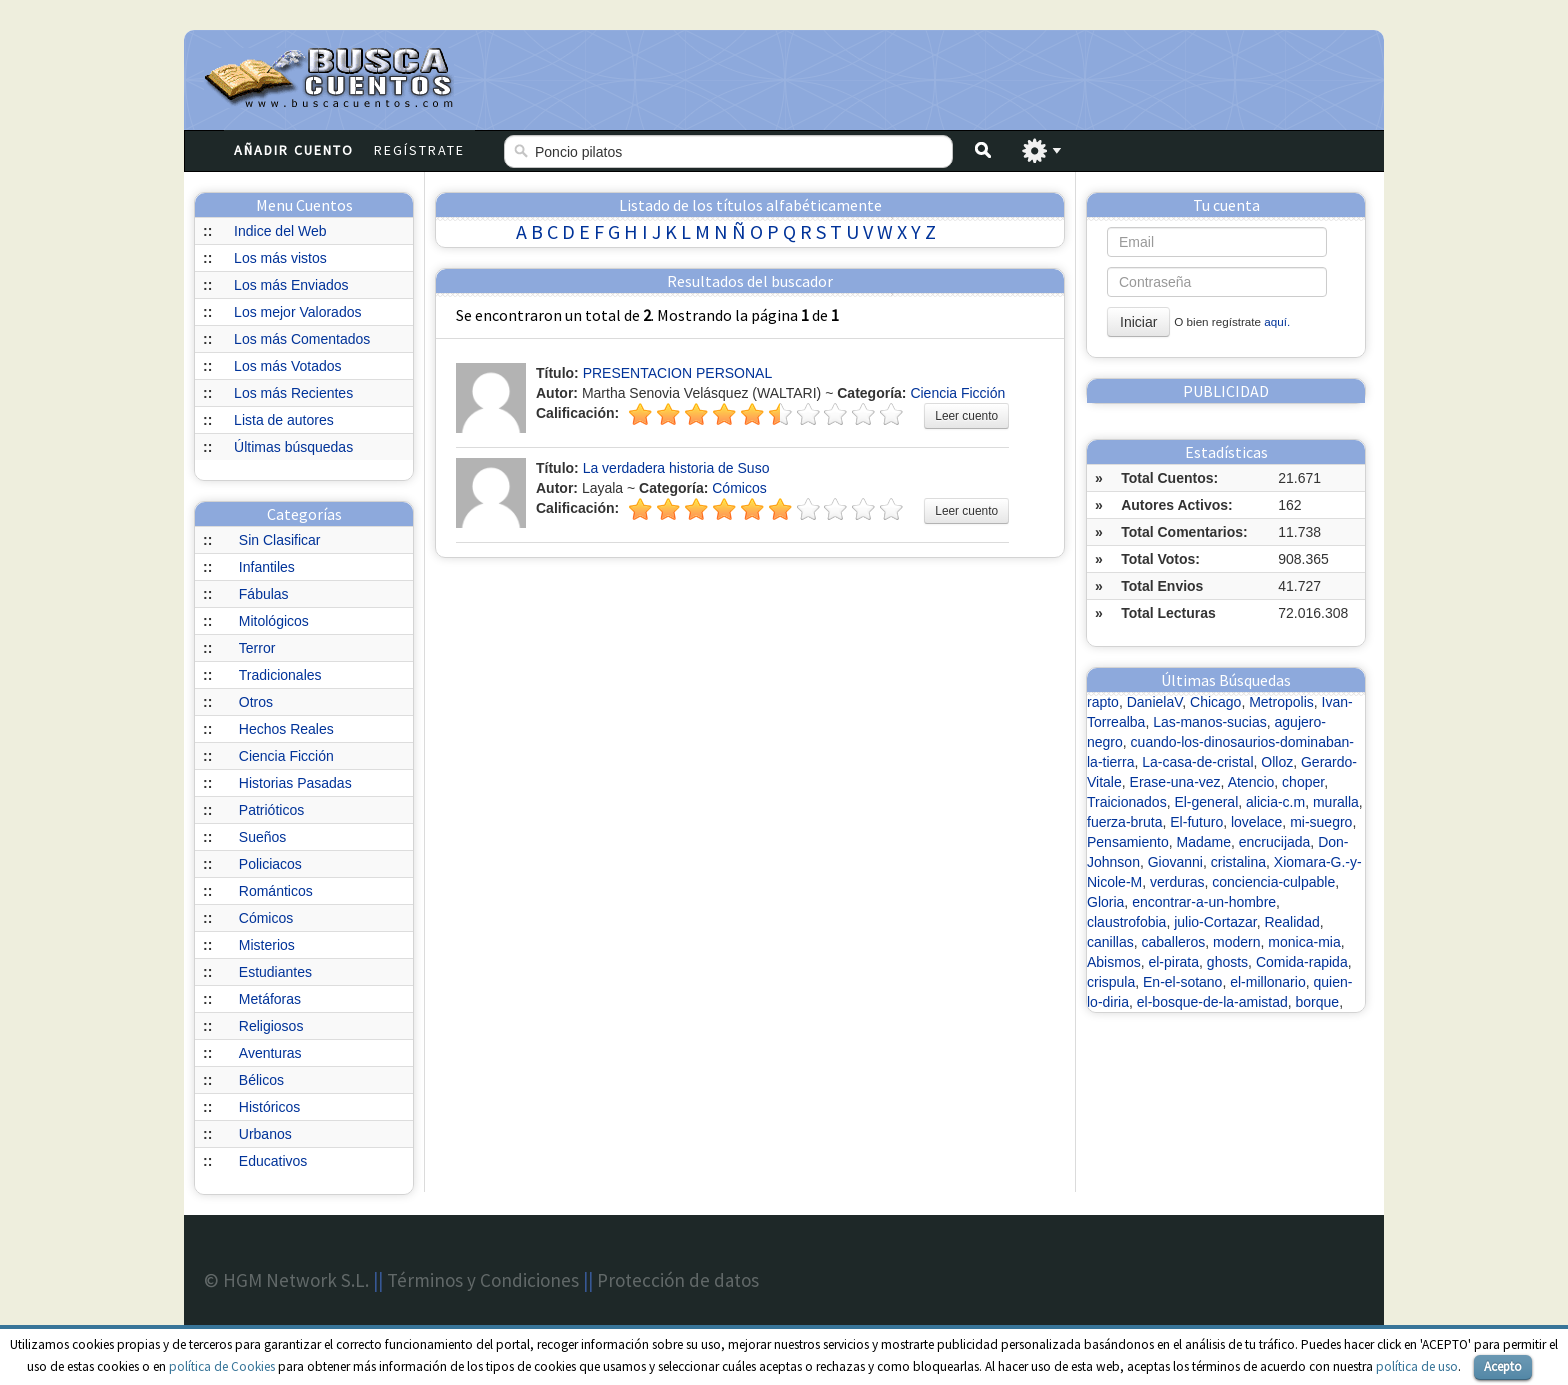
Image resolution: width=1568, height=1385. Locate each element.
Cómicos (266, 918)
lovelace (1256, 822)
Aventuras (270, 1053)
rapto (1103, 702)
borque (1318, 1002)
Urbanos (265, 1134)
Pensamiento (1128, 842)
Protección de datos (678, 1280)
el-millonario (1267, 982)
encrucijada (1275, 842)
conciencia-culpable (1273, 882)
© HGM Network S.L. (286, 1280)
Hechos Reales (286, 729)
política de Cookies (222, 1366)
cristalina (1238, 862)
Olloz (1277, 762)
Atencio (1251, 782)
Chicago (1215, 702)
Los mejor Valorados (297, 312)
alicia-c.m (1275, 802)
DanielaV (1155, 702)
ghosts (1227, 962)
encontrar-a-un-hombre (1204, 902)
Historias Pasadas (295, 783)
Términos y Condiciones (483, 1280)
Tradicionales (280, 675)
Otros (256, 702)
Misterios (267, 945)
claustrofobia (1126, 922)
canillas (1110, 942)
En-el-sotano (1182, 982)
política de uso (1417, 1366)
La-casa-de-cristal (1197, 762)
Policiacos (270, 864)
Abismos (1114, 962)
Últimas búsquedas (293, 447)
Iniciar (1138, 322)
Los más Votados (287, 366)
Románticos (276, 891)
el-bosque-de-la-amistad (1212, 1002)
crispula (1111, 982)
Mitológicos (274, 621)
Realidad (1291, 922)
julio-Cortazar (1215, 922)
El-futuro (1196, 822)
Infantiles (267, 567)
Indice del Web (280, 231)
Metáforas (270, 999)
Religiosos (271, 1026)
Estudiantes (275, 972)
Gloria (1105, 902)
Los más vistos (280, 258)
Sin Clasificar (280, 540)
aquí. (1277, 321)
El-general (1206, 802)
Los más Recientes (293, 393)
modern (1236, 942)
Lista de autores (284, 420)
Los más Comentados (302, 339)
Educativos (273, 1161)
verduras (1177, 882)
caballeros (1173, 942)
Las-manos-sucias (1210, 722)
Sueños (262, 837)
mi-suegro (1321, 822)
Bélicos (261, 1080)
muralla (1336, 802)
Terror (257, 648)
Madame (1204, 842)
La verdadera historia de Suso (676, 468)
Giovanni (1175, 862)
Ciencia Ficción (286, 756)
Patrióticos (271, 810)
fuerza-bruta (1124, 822)
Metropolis (1281, 702)
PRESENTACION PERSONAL (678, 373)
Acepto (1503, 1366)
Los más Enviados (291, 285)
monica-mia (1304, 942)
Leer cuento (966, 416)
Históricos (269, 1107)
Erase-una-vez (1175, 782)
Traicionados (1127, 802)
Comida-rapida (1302, 962)
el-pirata (1173, 962)
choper (1303, 782)
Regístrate (419, 150)
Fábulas (264, 594)
